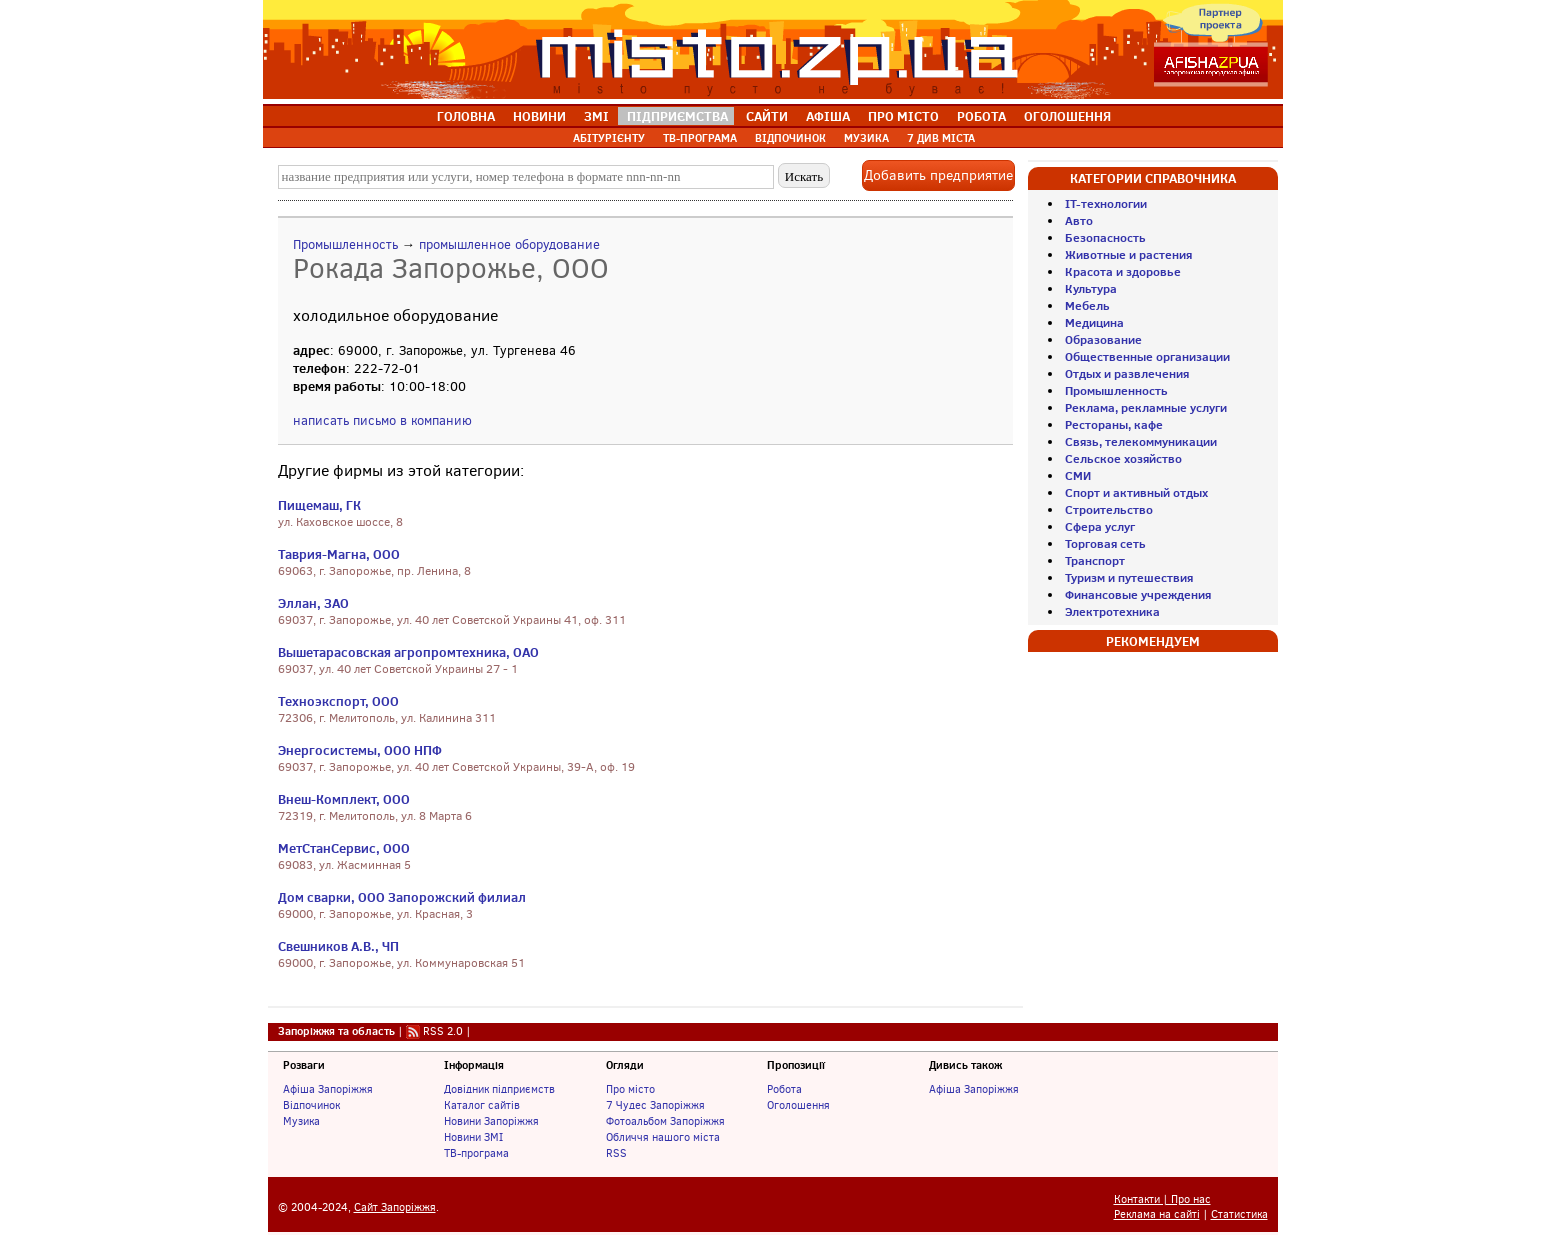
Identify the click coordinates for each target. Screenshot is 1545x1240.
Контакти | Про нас (1162, 1199)
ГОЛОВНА (466, 116)
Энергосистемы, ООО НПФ (360, 750)
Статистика (1239, 1214)
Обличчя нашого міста (663, 1137)
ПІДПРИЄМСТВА (677, 116)
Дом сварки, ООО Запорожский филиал (402, 897)
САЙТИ (767, 116)
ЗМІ (596, 116)
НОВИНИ (539, 116)
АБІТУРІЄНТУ (609, 138)
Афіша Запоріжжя (328, 1089)
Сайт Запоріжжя (395, 1207)
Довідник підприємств (499, 1089)
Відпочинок (311, 1105)
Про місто (630, 1089)
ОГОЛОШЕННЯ (1067, 116)
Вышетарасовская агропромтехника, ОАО (408, 652)
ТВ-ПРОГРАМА (700, 138)
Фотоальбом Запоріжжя (665, 1121)
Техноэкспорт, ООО (338, 701)
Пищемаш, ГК (319, 505)
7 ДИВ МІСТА (941, 138)
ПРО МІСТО (903, 116)
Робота (784, 1089)
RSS (616, 1153)
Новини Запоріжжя (491, 1121)
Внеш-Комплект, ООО (344, 799)
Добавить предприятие (938, 175)
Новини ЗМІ (473, 1137)
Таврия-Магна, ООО (339, 554)
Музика (301, 1121)
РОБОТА (981, 116)
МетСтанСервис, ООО (344, 848)
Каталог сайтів (482, 1105)
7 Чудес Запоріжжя (655, 1105)
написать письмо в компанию (382, 420)
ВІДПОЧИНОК (790, 138)
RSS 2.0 (443, 1031)
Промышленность (345, 244)
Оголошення (798, 1105)
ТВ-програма (476, 1153)
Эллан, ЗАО (313, 603)
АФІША (828, 116)
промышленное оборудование (509, 244)
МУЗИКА (866, 138)
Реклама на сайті (1157, 1214)
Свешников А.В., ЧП (338, 946)
